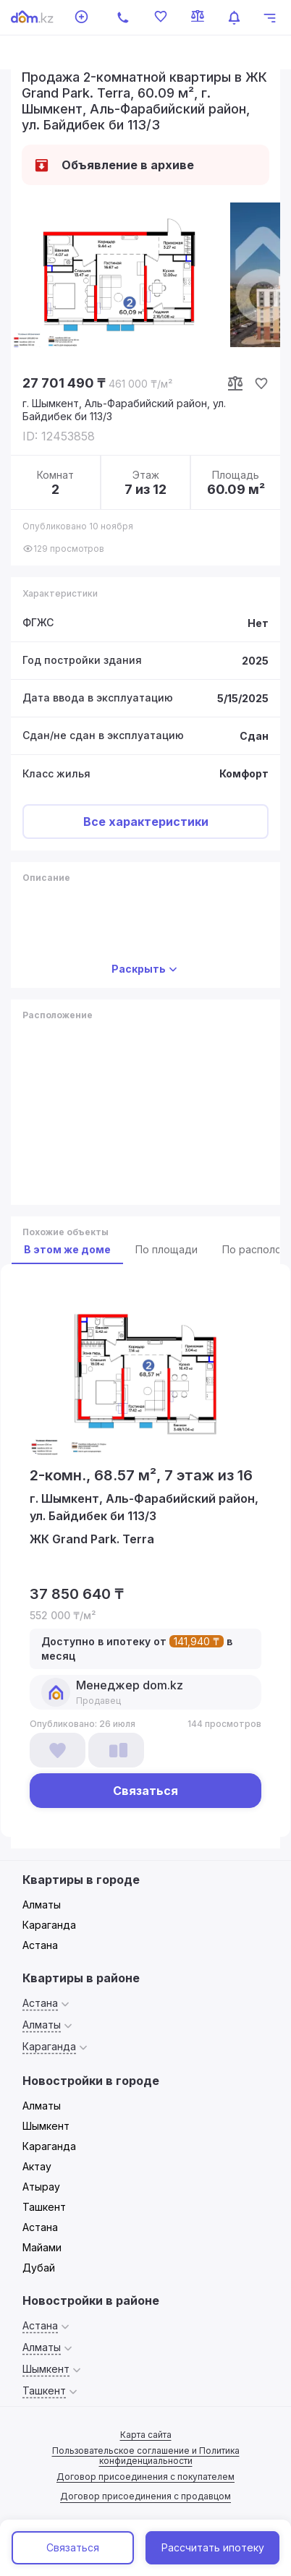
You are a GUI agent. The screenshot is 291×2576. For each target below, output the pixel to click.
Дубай (38, 2267)
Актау (36, 2166)
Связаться (72, 2547)
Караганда (49, 1925)
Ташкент (44, 2207)
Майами (42, 2247)
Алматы (41, 1904)
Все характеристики (145, 821)
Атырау (41, 2186)
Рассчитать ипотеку (212, 2547)
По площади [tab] (166, 1249)
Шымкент (45, 2126)
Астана (40, 1945)
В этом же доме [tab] (67, 1249)
